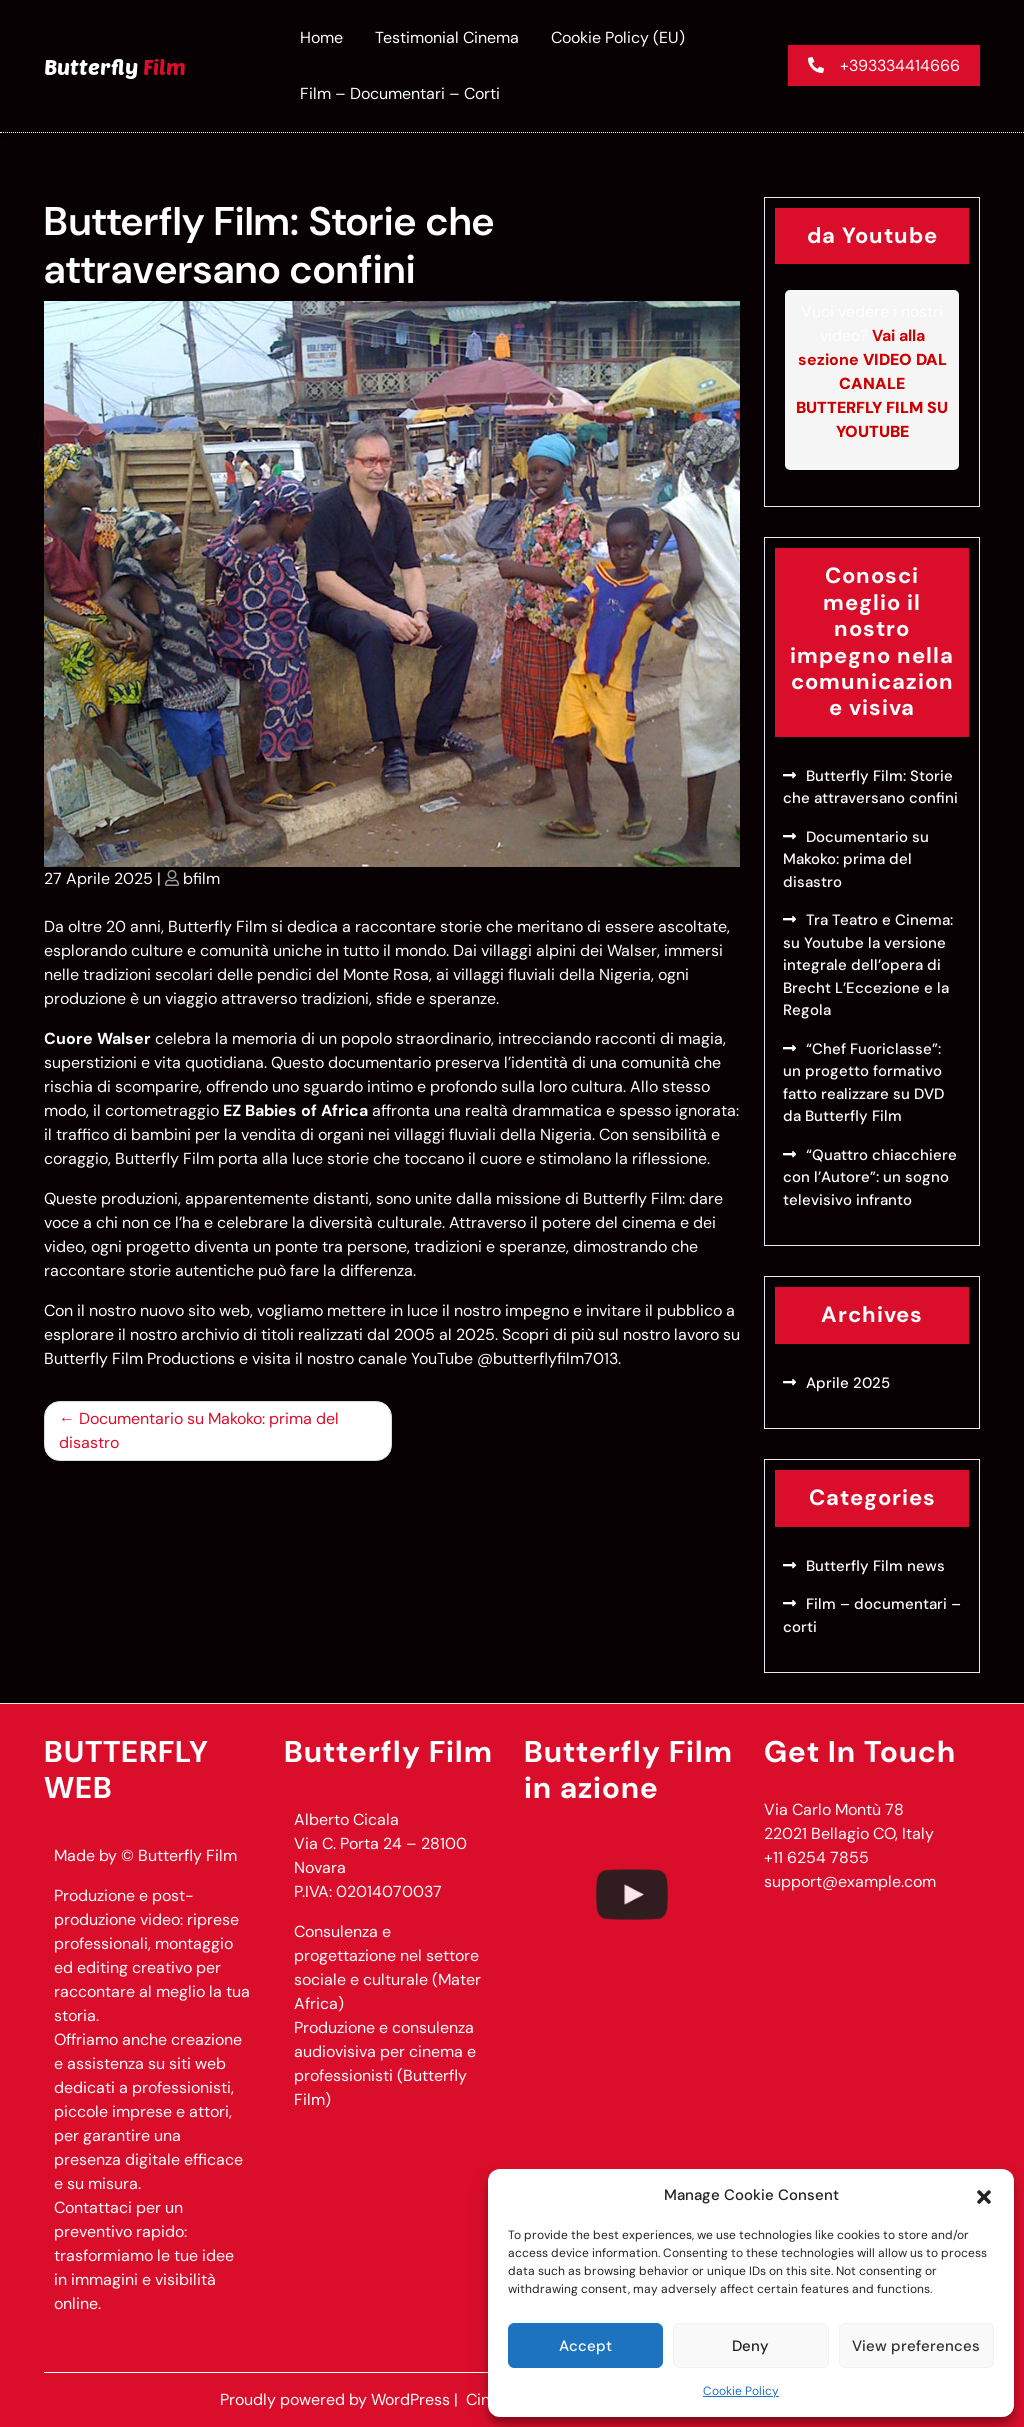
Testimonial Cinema (447, 37)
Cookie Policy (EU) (618, 37)
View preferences (916, 2346)
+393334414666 (884, 65)
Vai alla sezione (872, 383)
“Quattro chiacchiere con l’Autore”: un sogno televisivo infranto (870, 1177)
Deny (750, 2346)
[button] (984, 2195)
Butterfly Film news (875, 1566)
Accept (585, 2346)
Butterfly (115, 66)
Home (321, 37)
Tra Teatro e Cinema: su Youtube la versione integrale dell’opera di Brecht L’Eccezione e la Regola (868, 965)
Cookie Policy (741, 2391)
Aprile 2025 (848, 1383)
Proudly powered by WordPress (337, 2399)
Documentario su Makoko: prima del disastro (199, 1430)
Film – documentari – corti (400, 93)
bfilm (201, 878)
